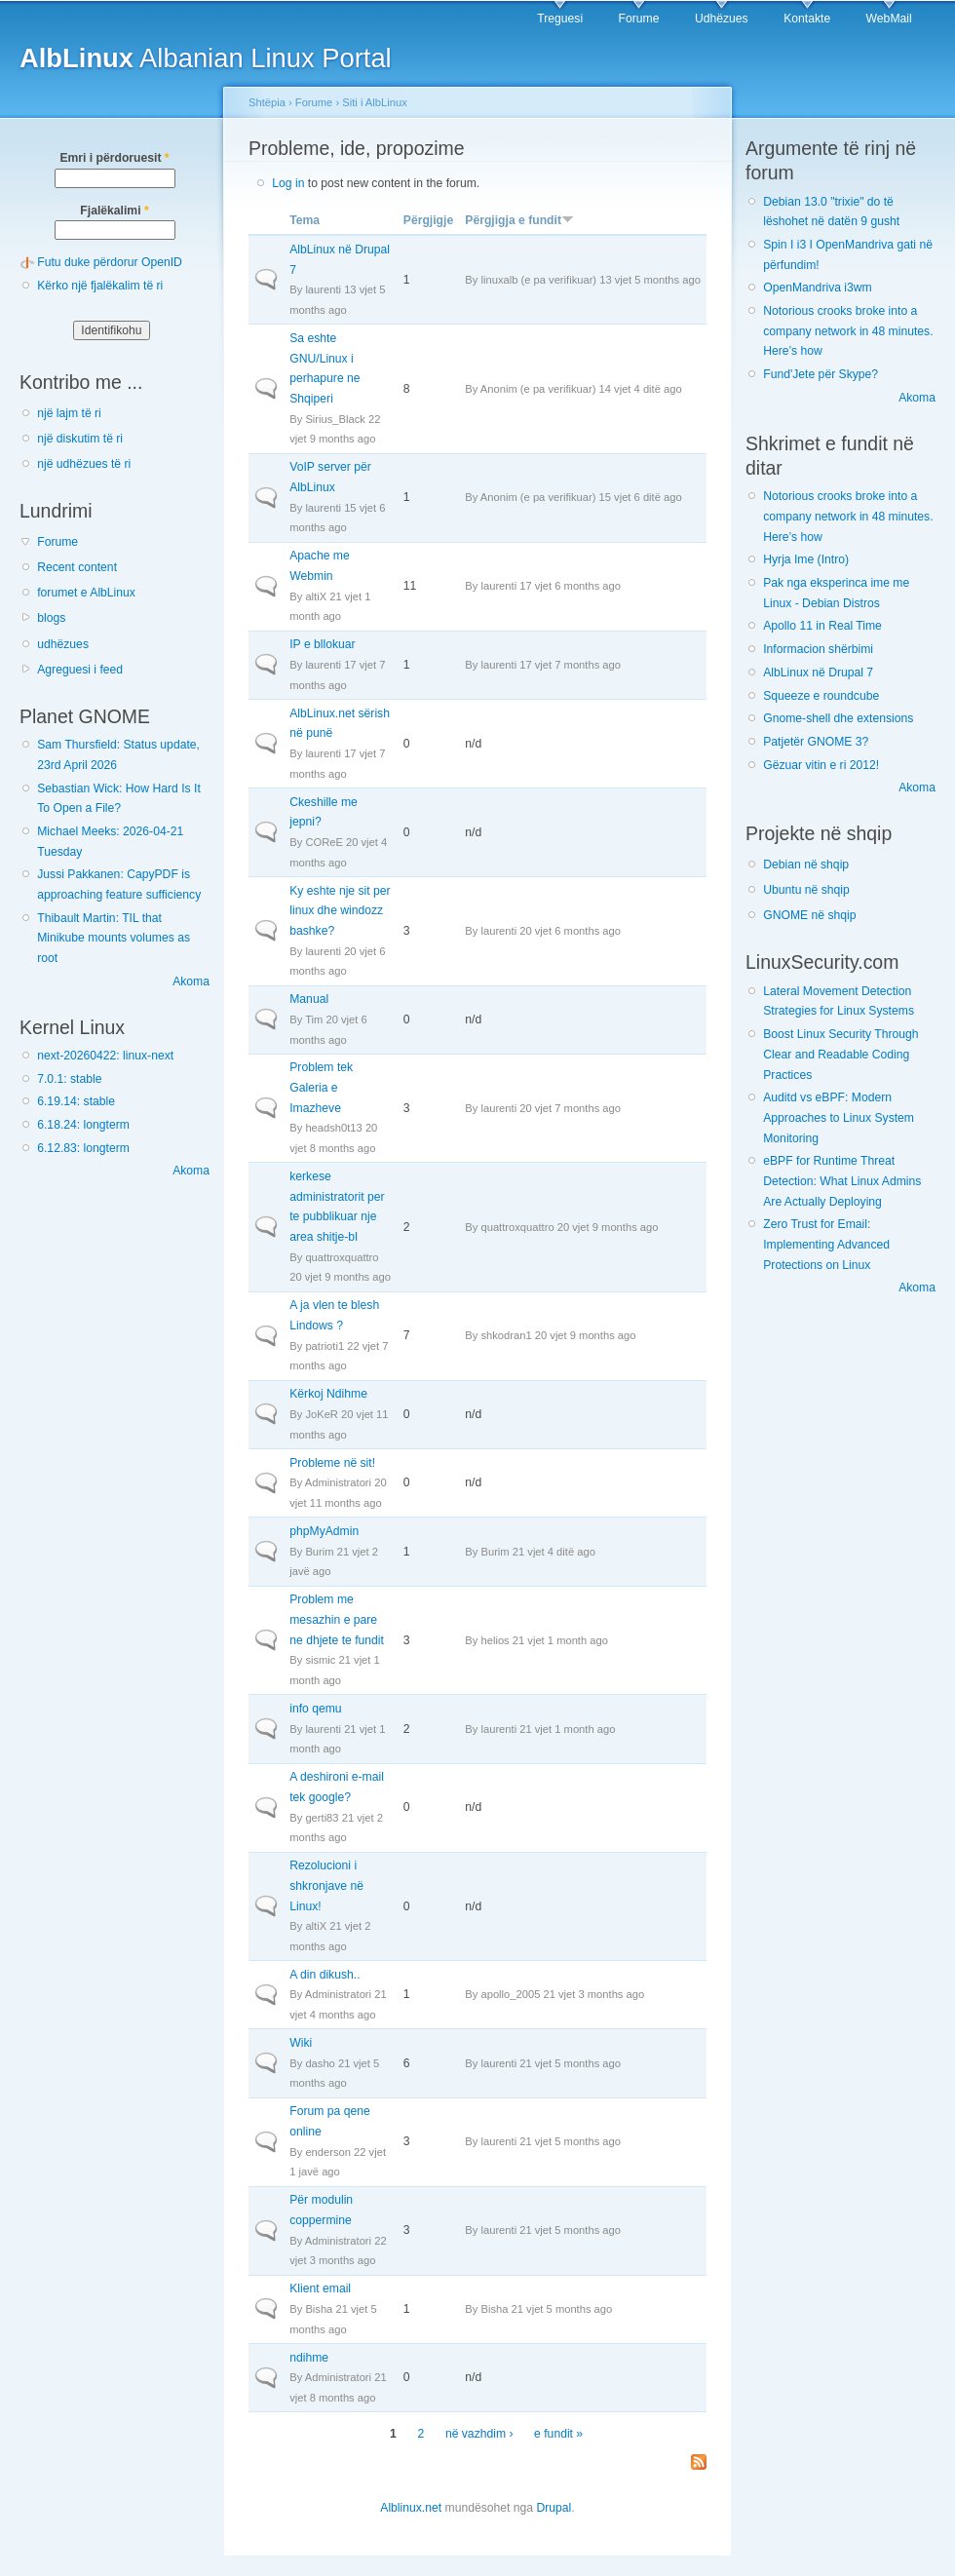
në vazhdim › (479, 2434)
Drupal (553, 2508)
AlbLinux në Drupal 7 (818, 672)
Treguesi (560, 18)
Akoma (191, 981)
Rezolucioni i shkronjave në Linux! (326, 1885)
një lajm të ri (69, 413)
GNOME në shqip (809, 915)
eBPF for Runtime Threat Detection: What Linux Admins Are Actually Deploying (842, 1181)
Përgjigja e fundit (519, 220)
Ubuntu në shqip (806, 890)
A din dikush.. (324, 1974)
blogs (51, 618)
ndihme (308, 2358)
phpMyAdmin (324, 1531)
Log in (288, 183)
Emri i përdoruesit (114, 158)
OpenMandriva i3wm (817, 287)
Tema (304, 220)
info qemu (315, 1708)
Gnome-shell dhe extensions (838, 718)
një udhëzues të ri (84, 464)
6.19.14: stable (76, 1101)
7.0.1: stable (69, 1079)
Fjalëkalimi (114, 210)
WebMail (889, 18)
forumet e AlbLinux (86, 592)
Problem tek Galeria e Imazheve (321, 1087)
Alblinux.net (410, 2508)
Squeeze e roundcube (821, 696)
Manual (308, 999)
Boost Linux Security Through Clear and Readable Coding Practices (840, 1054)
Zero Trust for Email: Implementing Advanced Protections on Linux (826, 1244)
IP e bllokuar (322, 644)
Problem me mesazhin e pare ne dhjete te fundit (336, 1619)
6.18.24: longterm (83, 1125)
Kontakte (806, 18)
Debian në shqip (806, 864)
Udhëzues (721, 18)
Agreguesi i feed (80, 669)
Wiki (300, 2043)
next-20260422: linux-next (105, 1055)
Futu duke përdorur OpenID (109, 262)
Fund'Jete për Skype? (820, 374)
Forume (639, 18)
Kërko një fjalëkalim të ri (100, 285)
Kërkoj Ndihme (328, 1394)
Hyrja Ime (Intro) (806, 559)
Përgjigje (428, 220)
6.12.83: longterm (83, 1148)
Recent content (77, 567)
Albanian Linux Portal (205, 58)
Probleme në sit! (332, 1463)
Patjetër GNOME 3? (815, 742)
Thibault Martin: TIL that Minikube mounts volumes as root (113, 938)
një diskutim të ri (80, 438)
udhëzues (63, 644)
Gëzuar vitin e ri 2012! (821, 765)
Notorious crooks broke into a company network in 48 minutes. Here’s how (848, 331)
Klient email (320, 2288)
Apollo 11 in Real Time (822, 626)
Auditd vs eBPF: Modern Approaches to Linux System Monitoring (838, 1117)
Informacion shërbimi (818, 649)
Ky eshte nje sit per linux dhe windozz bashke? (339, 911)
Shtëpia (267, 102)
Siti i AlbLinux (374, 102)
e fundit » (558, 2434)
